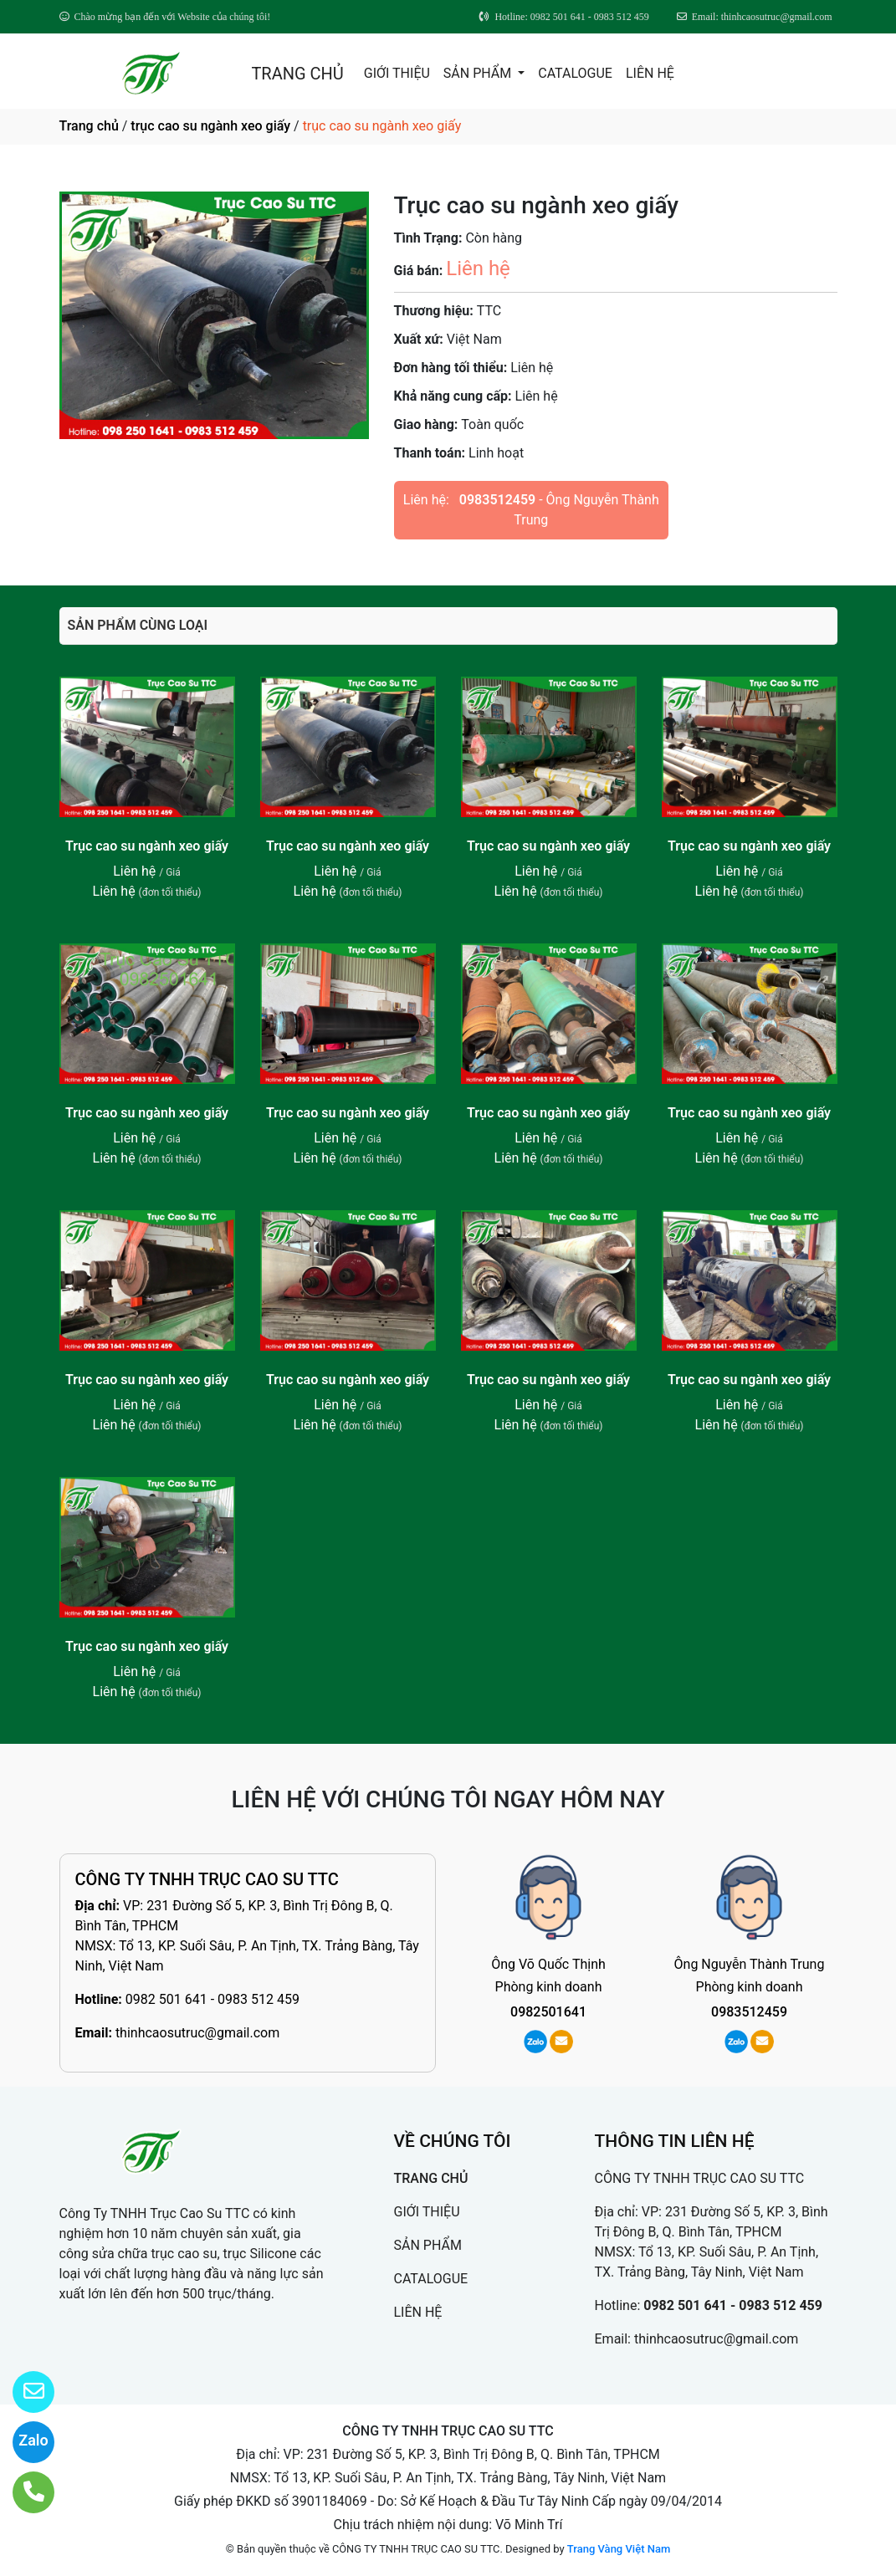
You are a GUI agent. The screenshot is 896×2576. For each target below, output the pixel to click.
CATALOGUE (575, 73)
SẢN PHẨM (479, 73)
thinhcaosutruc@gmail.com (197, 2033)
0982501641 (548, 2012)
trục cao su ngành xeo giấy (210, 126)
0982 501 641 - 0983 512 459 (212, 1999)
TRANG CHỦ (297, 74)
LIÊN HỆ (650, 73)
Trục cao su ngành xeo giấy (146, 846)
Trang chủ (89, 126)
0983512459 (497, 500)
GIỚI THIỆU (397, 73)
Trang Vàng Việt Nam (618, 2549)
